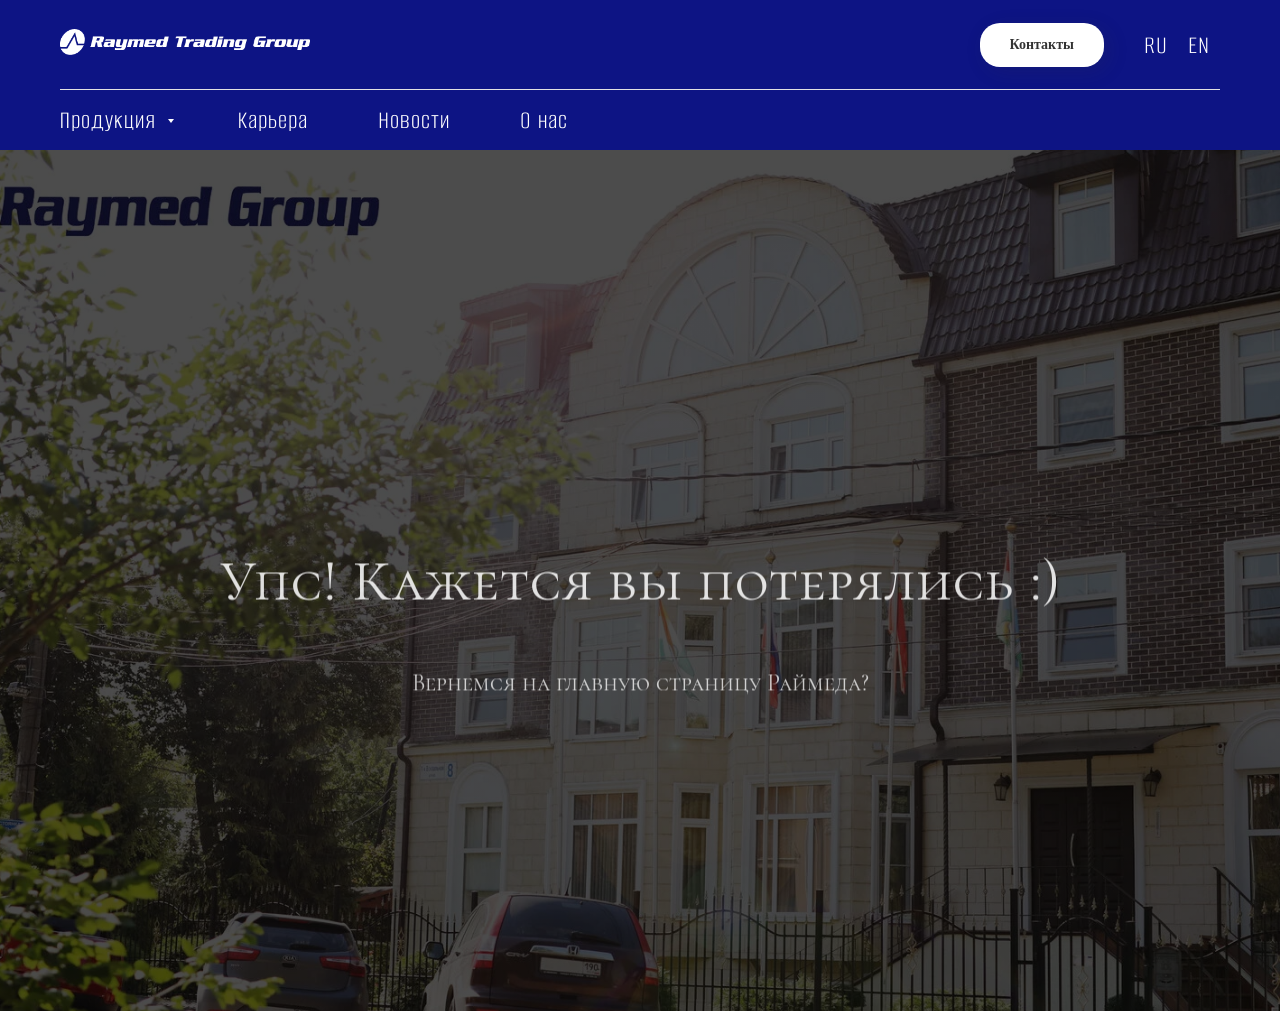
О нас (544, 120)
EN (1199, 45)
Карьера (273, 120)
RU (1156, 45)
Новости (414, 120)
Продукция (111, 120)
